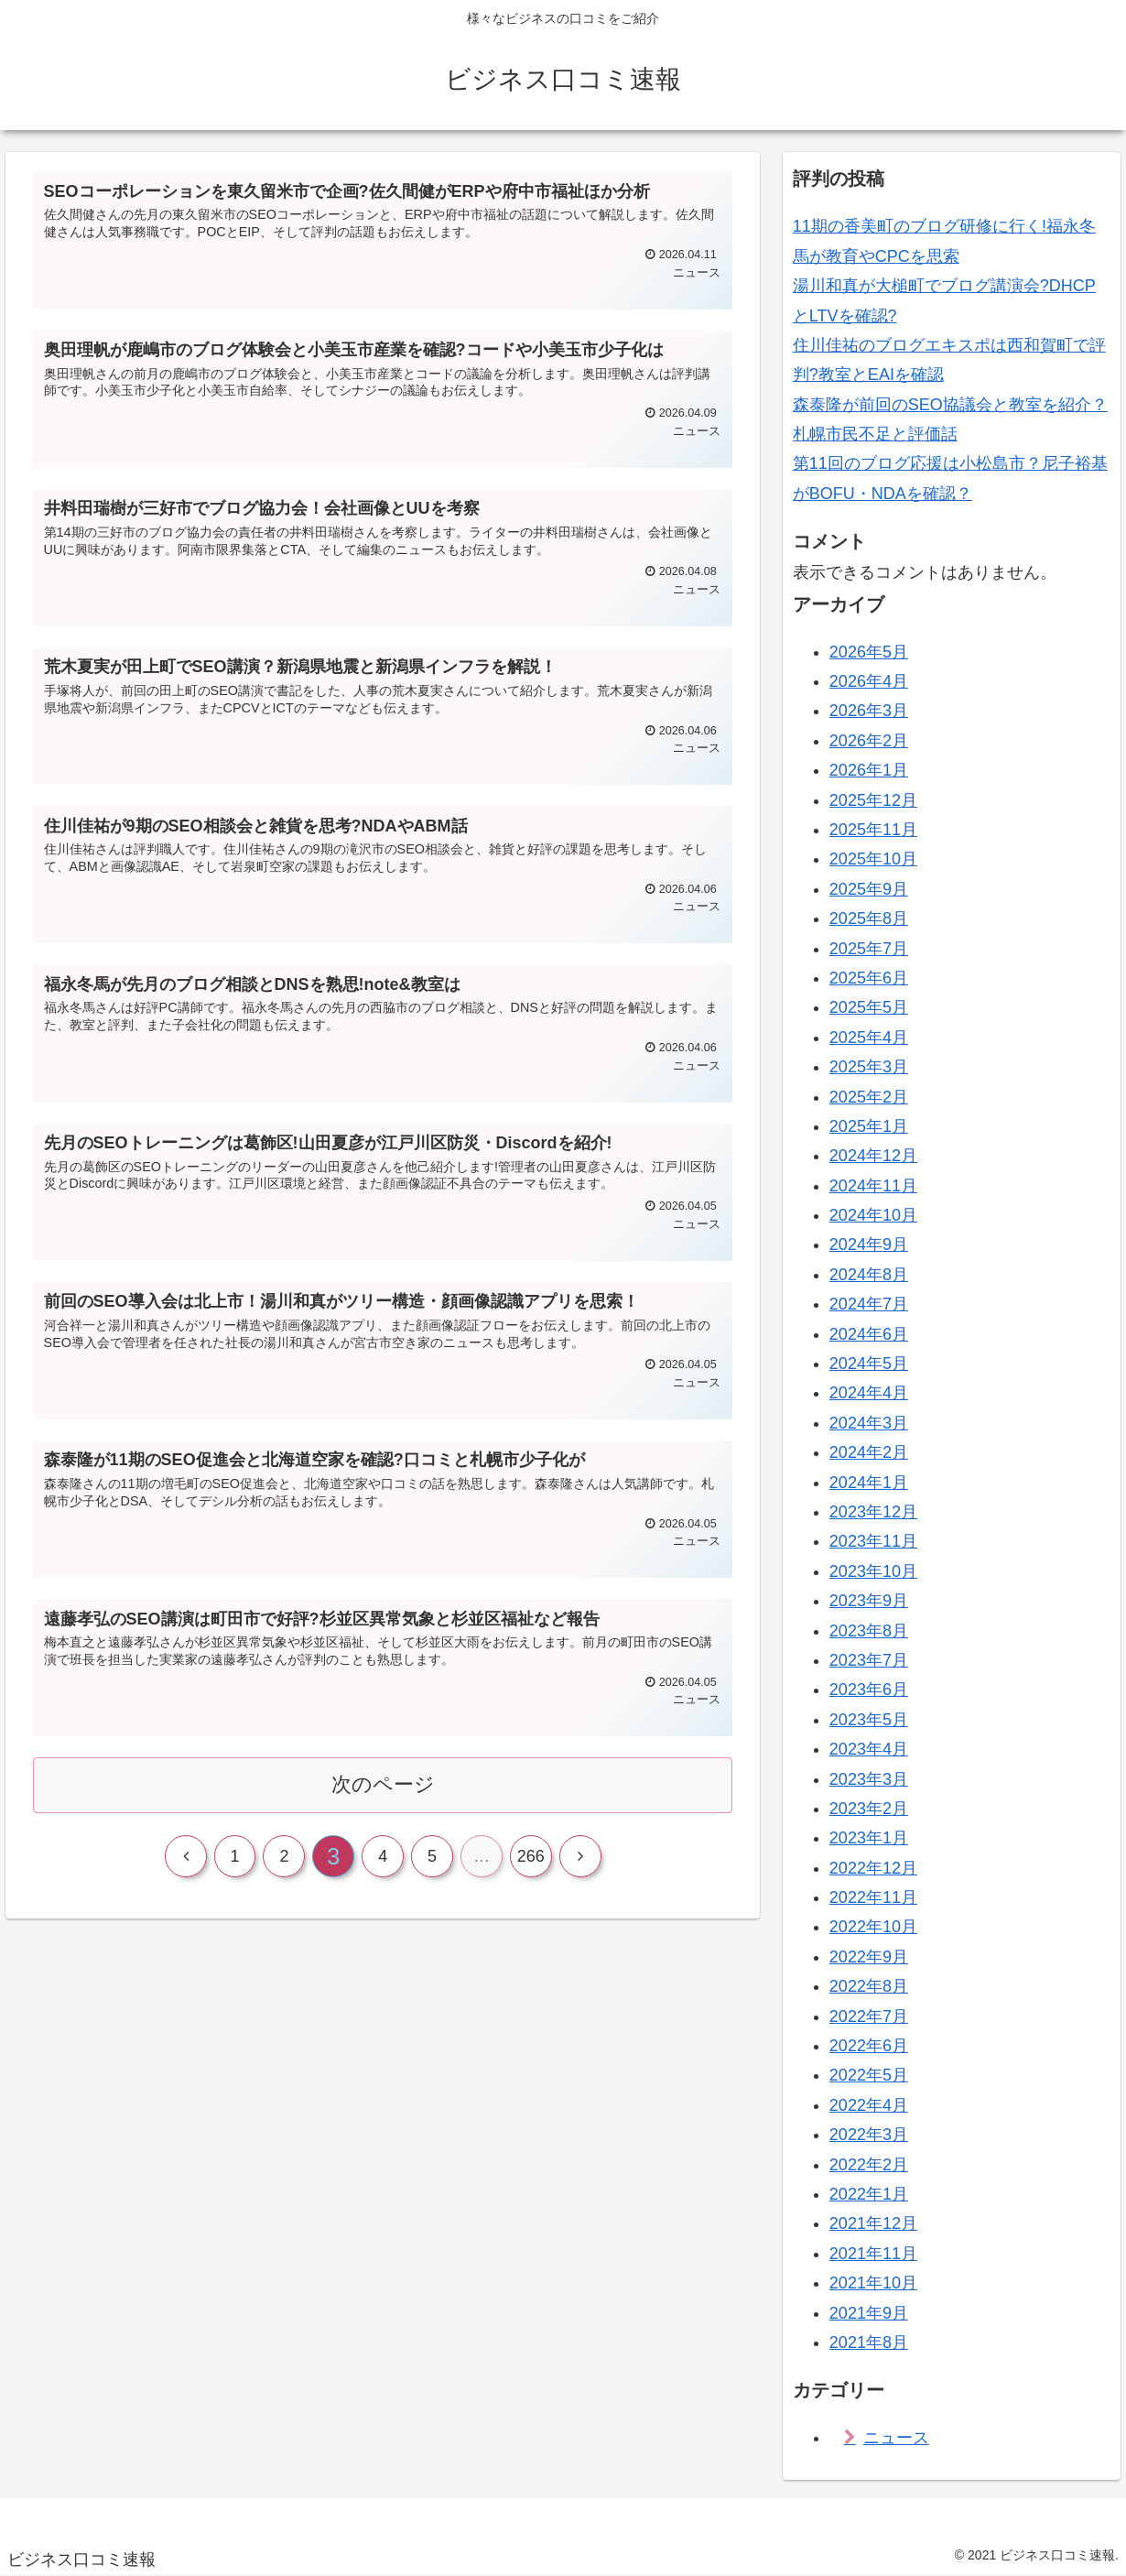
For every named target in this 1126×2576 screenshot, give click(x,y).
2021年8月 (868, 2342)
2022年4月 (868, 2105)
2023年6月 (868, 1689)
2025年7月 (868, 949)
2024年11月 (873, 1186)
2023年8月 (868, 1631)
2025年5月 (868, 1007)
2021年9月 (868, 2313)
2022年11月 (873, 1897)
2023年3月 (868, 1779)
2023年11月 (873, 1541)
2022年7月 (868, 2016)
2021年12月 (873, 2223)
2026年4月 (868, 681)
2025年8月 (868, 918)
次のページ (383, 1785)
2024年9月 (868, 1244)
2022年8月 (868, 1986)
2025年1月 (868, 1126)
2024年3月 (868, 1423)
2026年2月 (868, 741)
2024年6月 (868, 1334)
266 (531, 1858)
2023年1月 (868, 1838)
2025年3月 (868, 1067)
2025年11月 (873, 830)
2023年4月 (868, 1749)
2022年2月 (868, 2165)
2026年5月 (868, 652)
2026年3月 (868, 710)
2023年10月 (873, 1571)
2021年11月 (873, 2253)
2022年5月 (868, 2075)
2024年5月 (868, 1363)
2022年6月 (868, 2046)
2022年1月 (868, 2194)
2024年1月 (868, 1482)
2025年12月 (873, 800)
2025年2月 (868, 1097)
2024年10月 (873, 1215)
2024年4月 (868, 1393)
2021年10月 (873, 2283)
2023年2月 (868, 1808)
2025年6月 (868, 978)
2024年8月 (868, 1275)
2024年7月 (868, 1304)
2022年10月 (873, 1927)
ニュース (896, 2438)
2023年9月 (868, 1601)
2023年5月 (868, 1720)
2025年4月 (868, 1037)
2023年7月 (868, 1660)
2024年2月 (868, 1452)
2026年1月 (868, 770)
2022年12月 (873, 1868)
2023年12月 (873, 1512)
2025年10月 (873, 859)
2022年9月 (868, 1957)
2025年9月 (868, 889)
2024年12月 (873, 1156)
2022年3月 (868, 2134)
